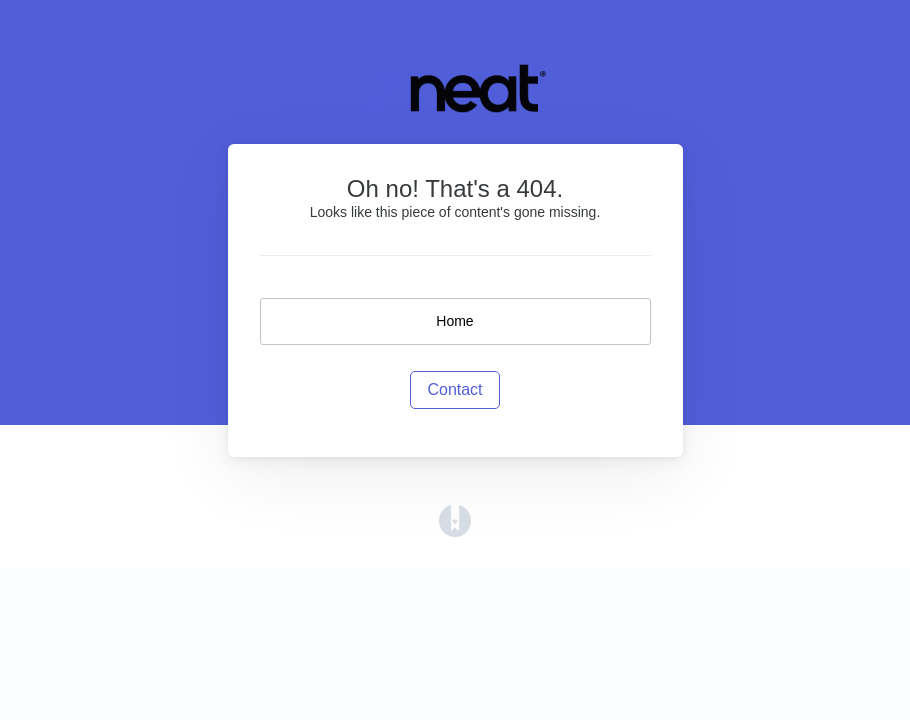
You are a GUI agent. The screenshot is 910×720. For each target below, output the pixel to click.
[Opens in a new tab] (455, 520)
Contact (454, 389)
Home (454, 321)
